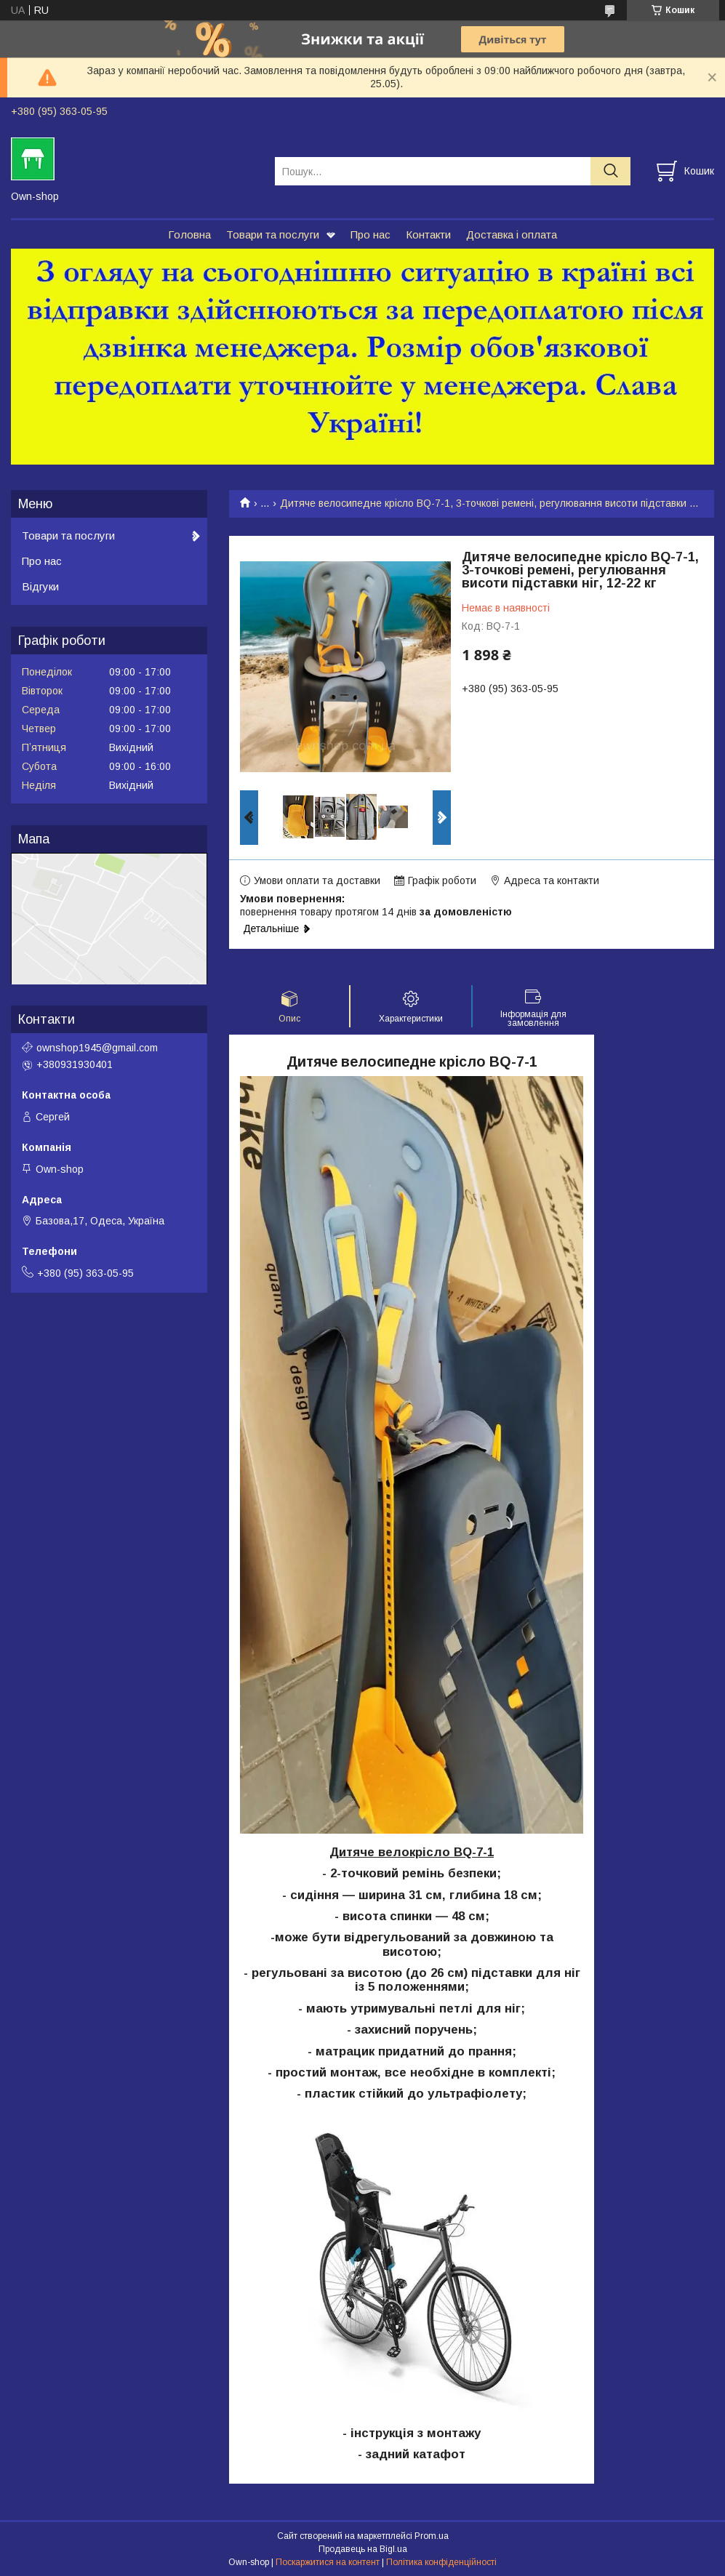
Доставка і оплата (511, 234)
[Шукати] (610, 171)
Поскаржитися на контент (328, 2562)
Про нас (370, 234)
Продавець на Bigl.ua (363, 2549)
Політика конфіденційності (441, 2562)
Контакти (428, 234)
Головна (189, 234)
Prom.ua (431, 2536)
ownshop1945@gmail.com (97, 1048)
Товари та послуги (272, 234)
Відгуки (40, 586)
